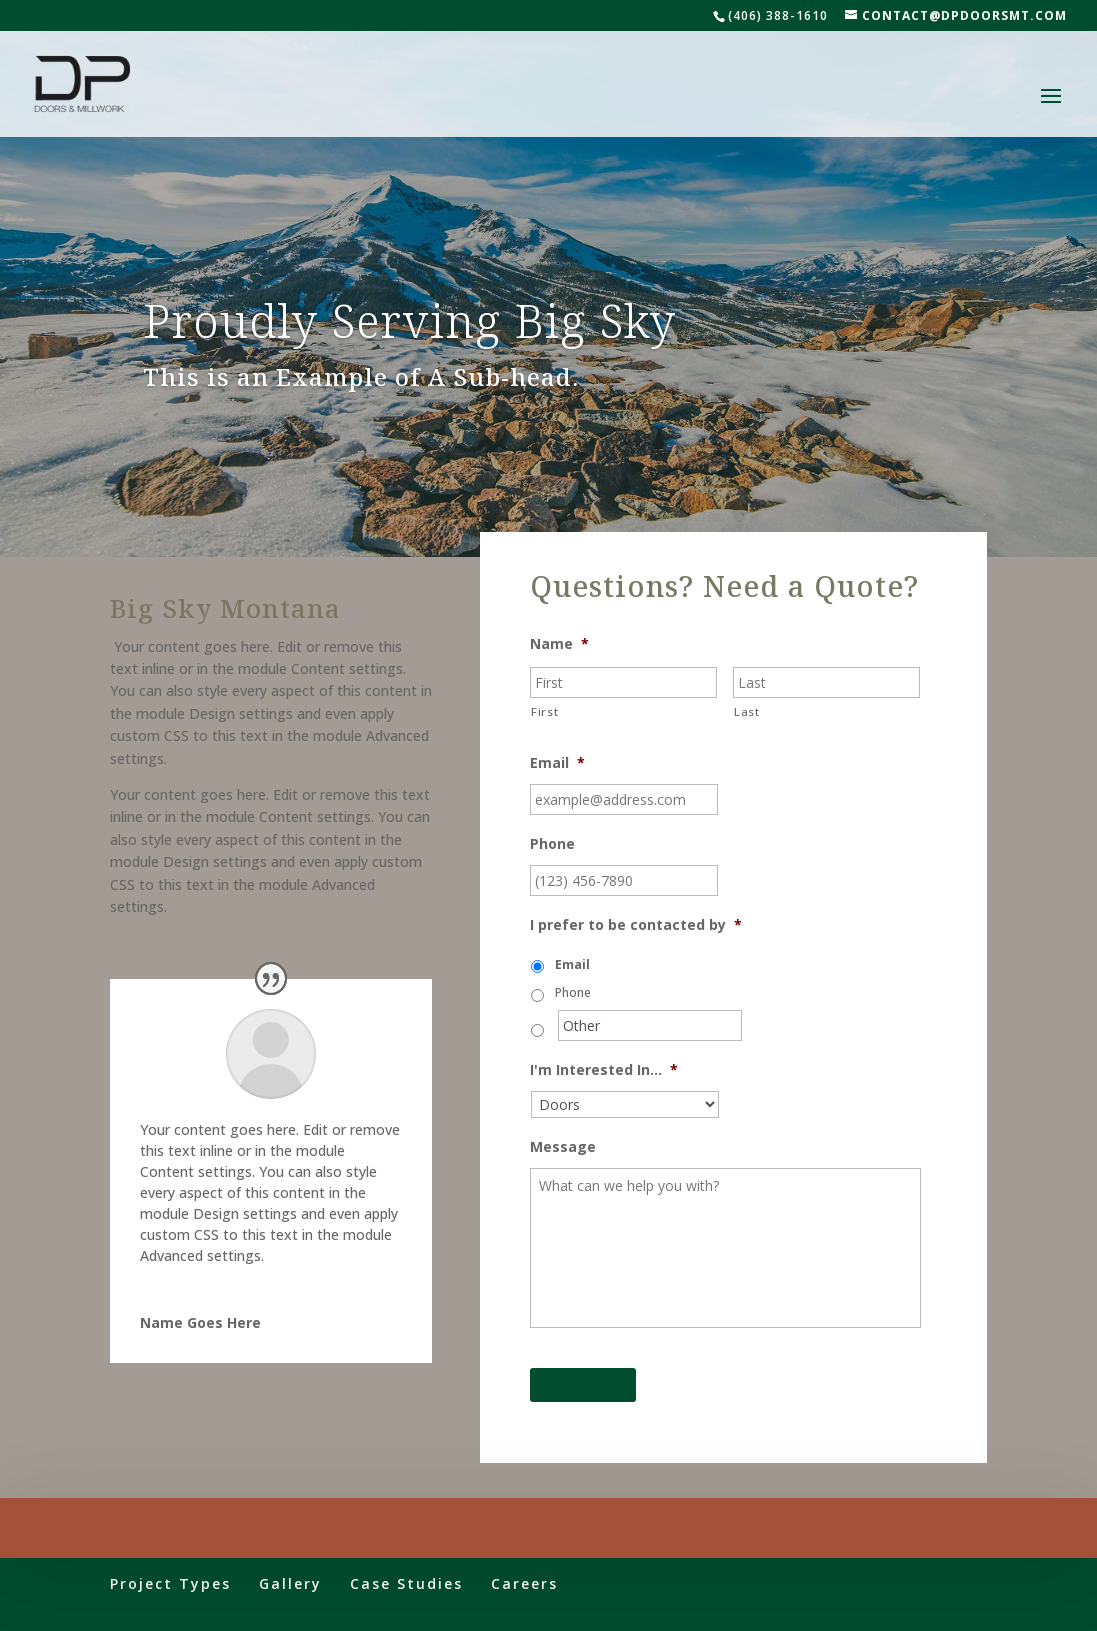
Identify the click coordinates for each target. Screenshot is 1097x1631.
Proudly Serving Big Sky (409, 320)
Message (563, 1147)
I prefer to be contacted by (636, 925)
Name (559, 644)
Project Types (170, 1583)
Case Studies (406, 1583)
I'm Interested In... (604, 1070)
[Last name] (826, 682)
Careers (524, 1583)
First (544, 711)
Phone (552, 844)
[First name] (623, 682)
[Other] (650, 1025)
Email (557, 763)
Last (747, 711)
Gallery (290, 1583)
